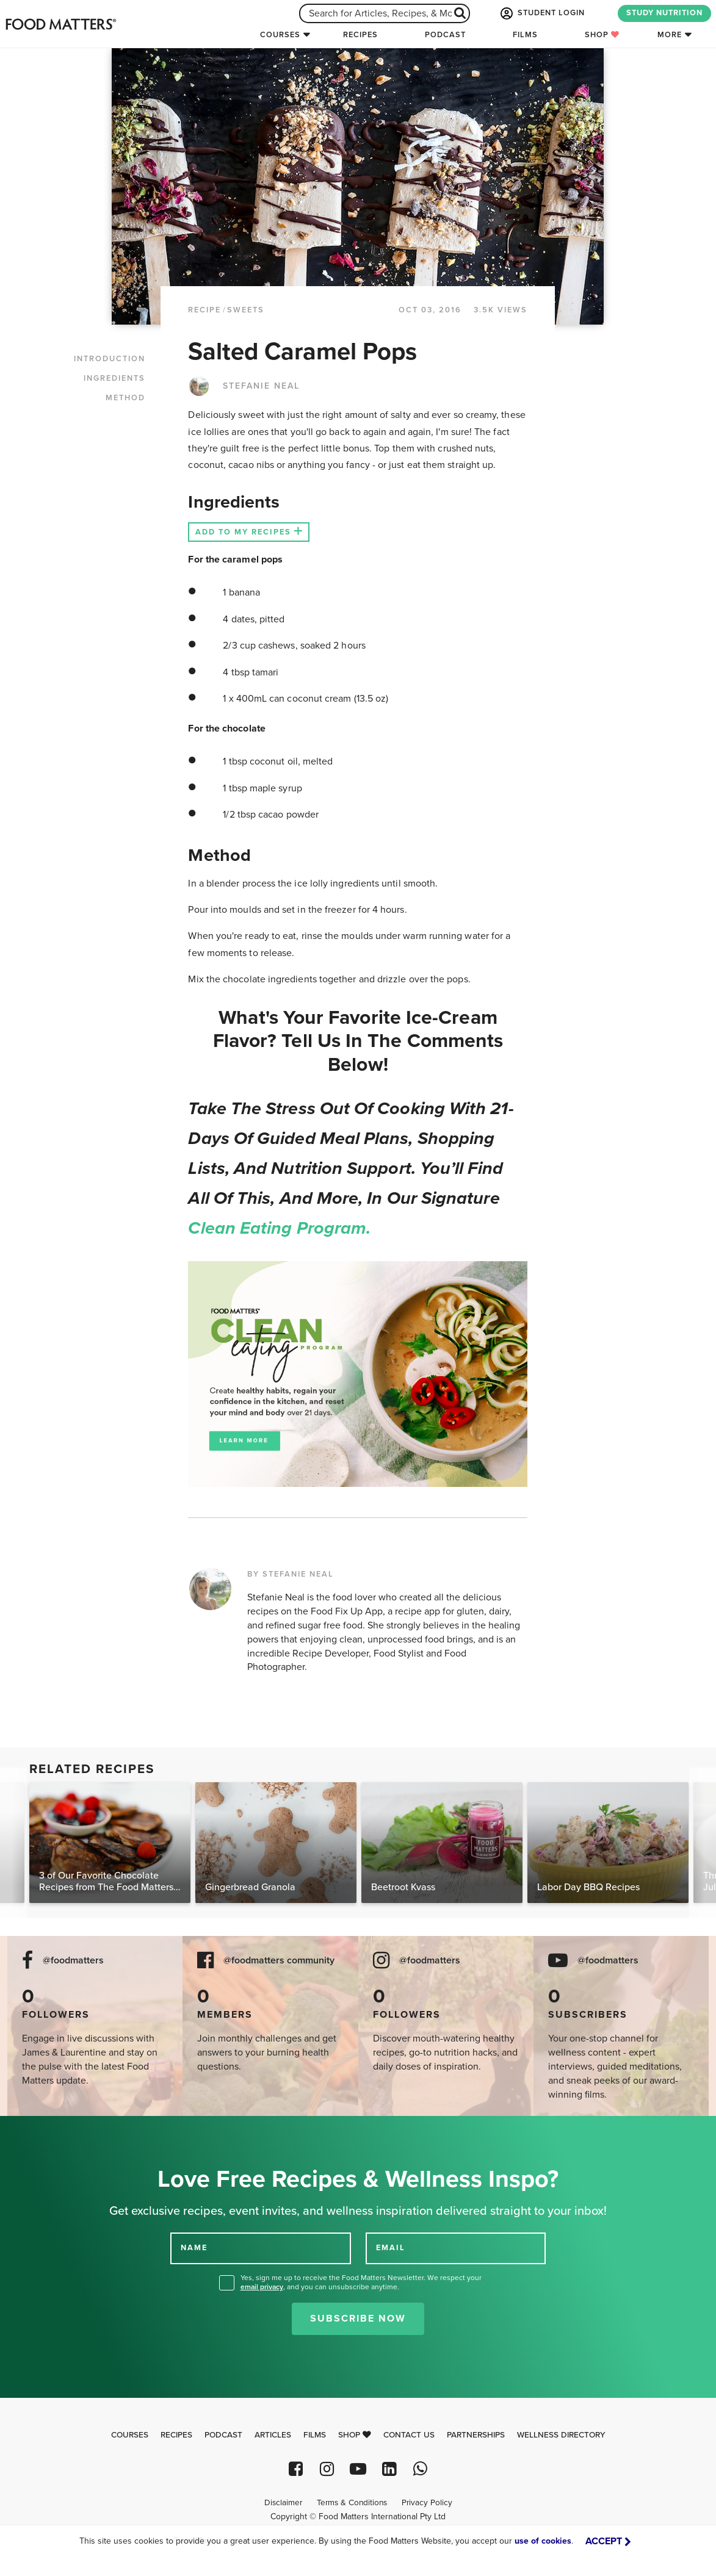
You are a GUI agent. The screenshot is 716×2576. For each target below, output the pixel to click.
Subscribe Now (358, 2318)
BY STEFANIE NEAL (290, 1574)
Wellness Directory (561, 2435)
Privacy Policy (427, 2503)
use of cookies (543, 2541)
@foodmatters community (278, 1961)
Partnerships (476, 2435)
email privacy (261, 2287)
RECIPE (204, 310)
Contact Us (409, 2435)
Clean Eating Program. (279, 1228)
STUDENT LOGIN (541, 13)
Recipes (360, 35)
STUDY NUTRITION (664, 13)
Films (525, 35)
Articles (273, 2435)
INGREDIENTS (114, 378)
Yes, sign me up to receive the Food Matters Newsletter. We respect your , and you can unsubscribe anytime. (361, 2282)
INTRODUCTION (109, 359)
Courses (280, 35)
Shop (602, 35)
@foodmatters (73, 1961)
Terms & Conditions (352, 2503)
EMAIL (390, 2248)
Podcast (445, 35)
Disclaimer (283, 2503)
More (669, 35)
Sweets (245, 310)
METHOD (125, 398)
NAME (194, 2248)
